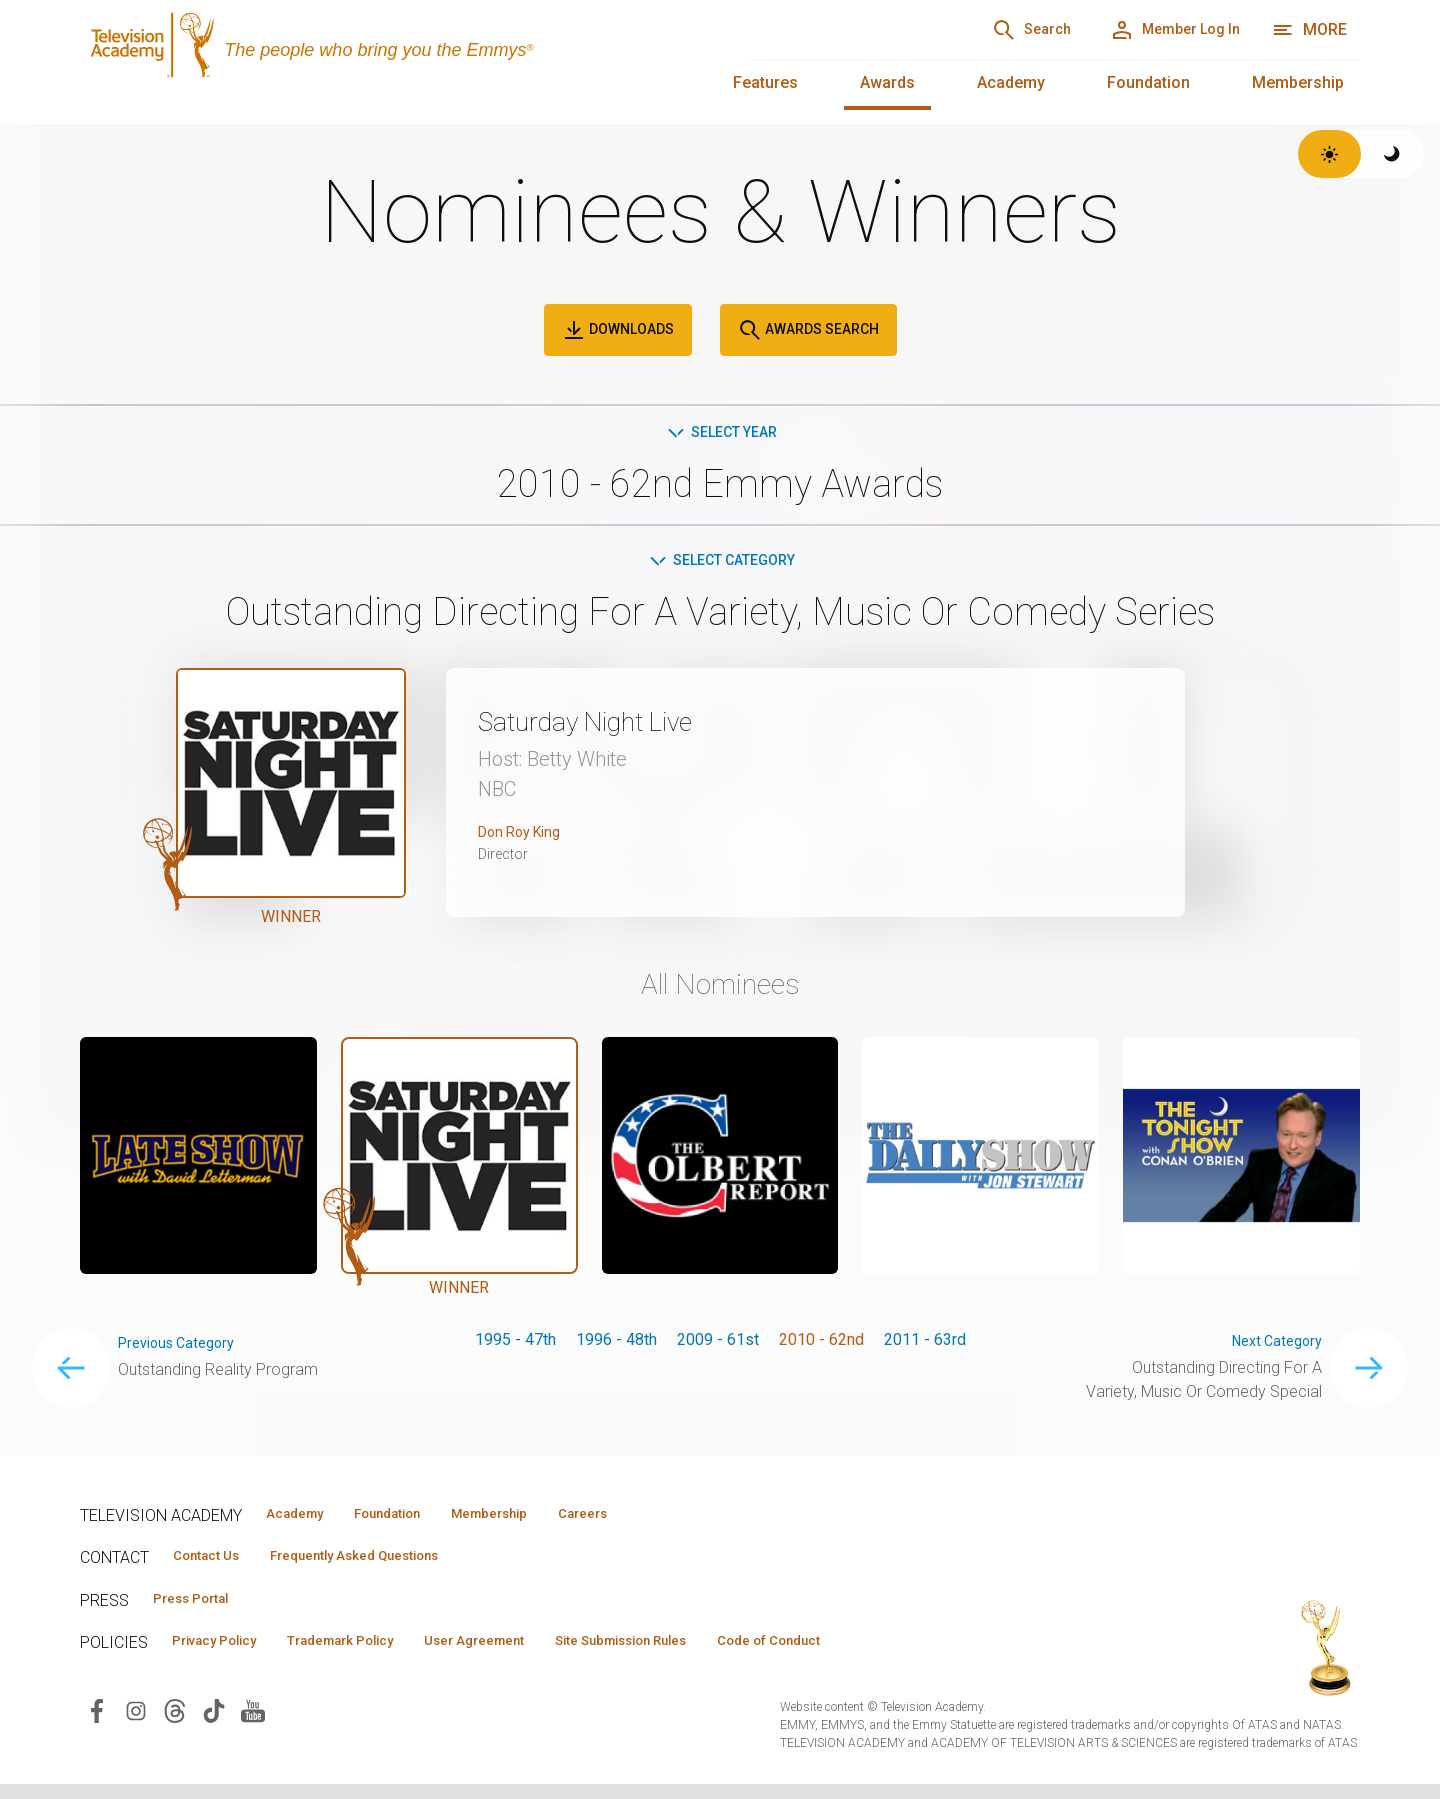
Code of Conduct (887, 1654)
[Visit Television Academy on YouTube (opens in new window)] (253, 1724)
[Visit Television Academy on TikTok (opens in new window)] (214, 1724)
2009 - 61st (718, 1344)
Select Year (720, 433)
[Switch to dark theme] (1392, 154)
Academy (1011, 82)
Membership (1298, 82)
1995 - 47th (515, 1344)
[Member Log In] (1156, 30)
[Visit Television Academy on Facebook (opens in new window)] (97, 1724)
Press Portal (202, 1609)
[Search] (981, 30)
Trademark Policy (378, 1654)
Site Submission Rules (711, 1654)
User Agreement (537, 1654)
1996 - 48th (616, 1344)
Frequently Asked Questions (390, 1564)
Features (765, 82)
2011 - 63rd (925, 1344)
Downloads (618, 330)
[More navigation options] (1309, 30)
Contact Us (216, 1564)
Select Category (720, 564)
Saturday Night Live (612, 726)
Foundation (1148, 82)
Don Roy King (525, 837)
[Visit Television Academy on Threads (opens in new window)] (175, 1724)
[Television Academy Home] (394, 60)
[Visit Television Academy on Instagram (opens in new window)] (136, 1724)
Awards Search (808, 330)
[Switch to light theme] (1329, 154)
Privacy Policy (226, 1654)
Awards (887, 82)
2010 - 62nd (821, 1344)
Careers (661, 1519)
